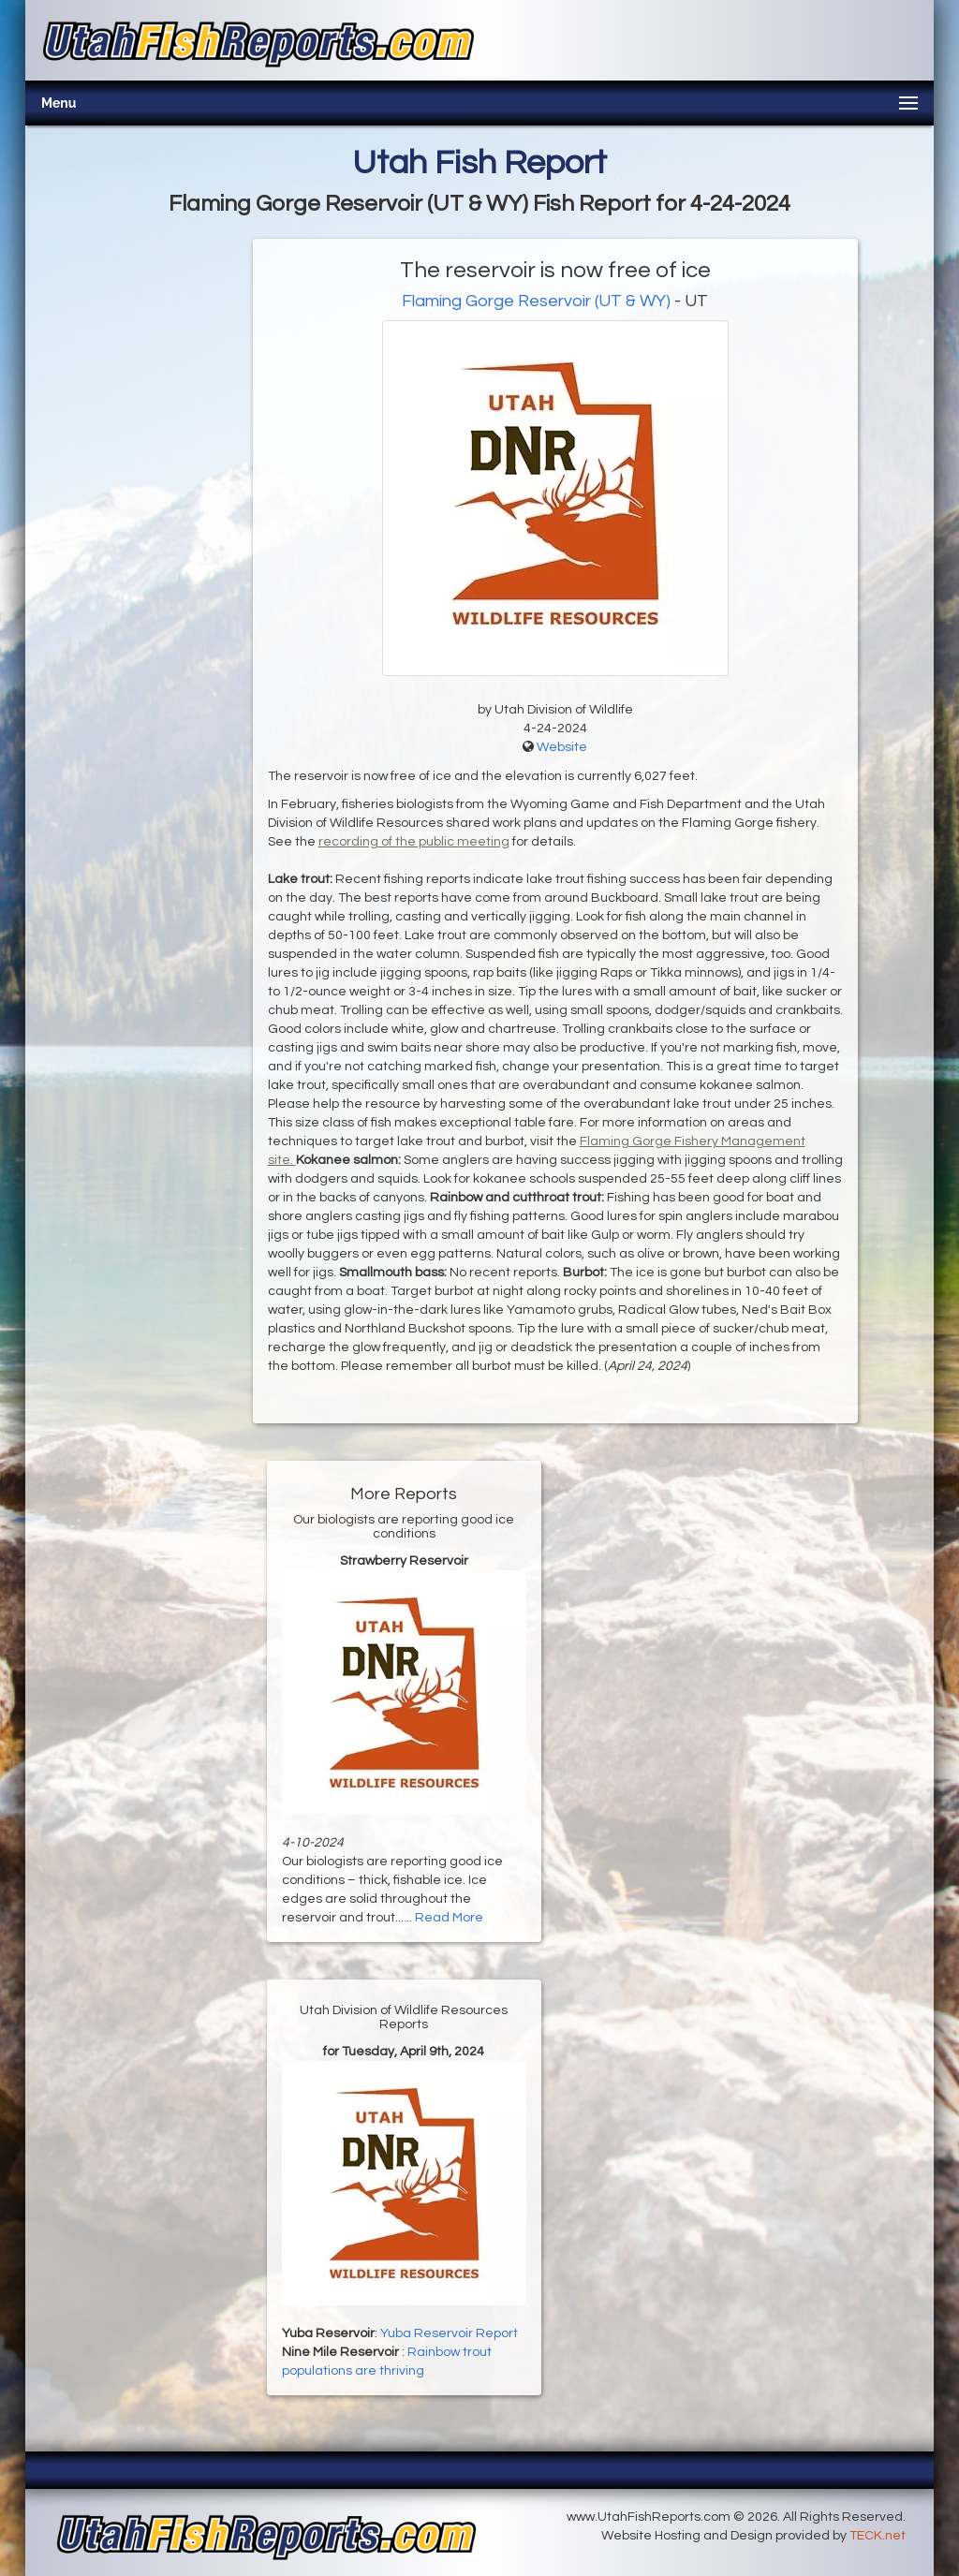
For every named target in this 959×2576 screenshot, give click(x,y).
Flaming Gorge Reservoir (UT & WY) (536, 301)
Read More (449, 1917)
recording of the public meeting (413, 841)
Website (562, 747)
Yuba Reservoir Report (449, 2333)
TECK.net (877, 2535)
